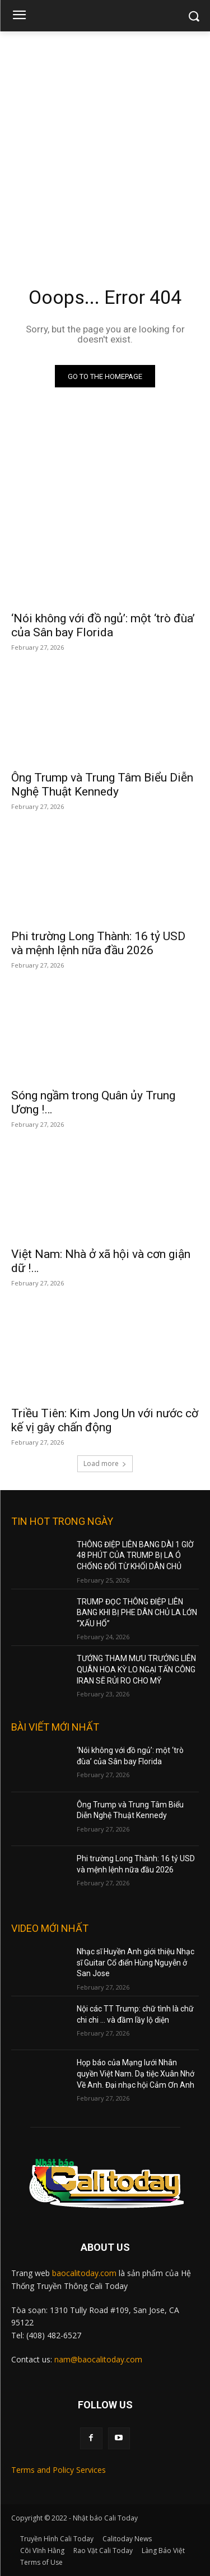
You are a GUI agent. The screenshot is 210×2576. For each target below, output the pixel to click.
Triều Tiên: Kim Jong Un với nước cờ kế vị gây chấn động (104, 1420)
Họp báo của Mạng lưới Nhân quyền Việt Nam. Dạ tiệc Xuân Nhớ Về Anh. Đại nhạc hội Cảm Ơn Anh (135, 2073)
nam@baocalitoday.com (98, 2359)
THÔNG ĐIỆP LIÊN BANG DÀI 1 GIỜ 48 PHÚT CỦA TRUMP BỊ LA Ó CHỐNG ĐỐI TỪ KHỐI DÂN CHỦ (135, 1555)
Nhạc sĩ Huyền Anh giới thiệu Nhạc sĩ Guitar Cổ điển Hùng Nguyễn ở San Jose (135, 1962)
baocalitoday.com (84, 2273)
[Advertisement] (105, 142)
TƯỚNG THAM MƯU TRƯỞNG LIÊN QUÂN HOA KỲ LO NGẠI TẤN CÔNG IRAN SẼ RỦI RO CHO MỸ (136, 1669)
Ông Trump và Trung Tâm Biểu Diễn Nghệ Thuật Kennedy (102, 784)
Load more (105, 1463)
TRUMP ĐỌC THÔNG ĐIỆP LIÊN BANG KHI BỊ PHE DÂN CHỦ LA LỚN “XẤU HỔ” (137, 1612)
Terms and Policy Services (58, 2469)
